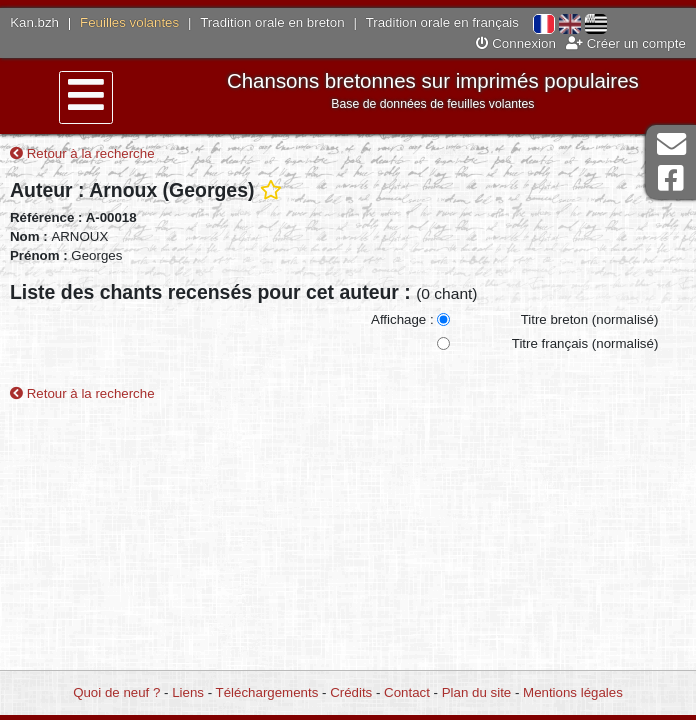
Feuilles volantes (129, 22)
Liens (188, 692)
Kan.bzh (34, 22)
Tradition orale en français (442, 22)
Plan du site (476, 692)
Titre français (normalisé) (585, 343)
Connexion (516, 43)
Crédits (351, 692)
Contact (407, 692)
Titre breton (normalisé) (590, 319)
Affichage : (402, 319)
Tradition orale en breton (272, 22)
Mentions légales (573, 692)
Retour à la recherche (82, 153)
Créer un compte (626, 43)
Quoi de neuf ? (116, 692)
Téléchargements (267, 692)
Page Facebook (671, 178)
